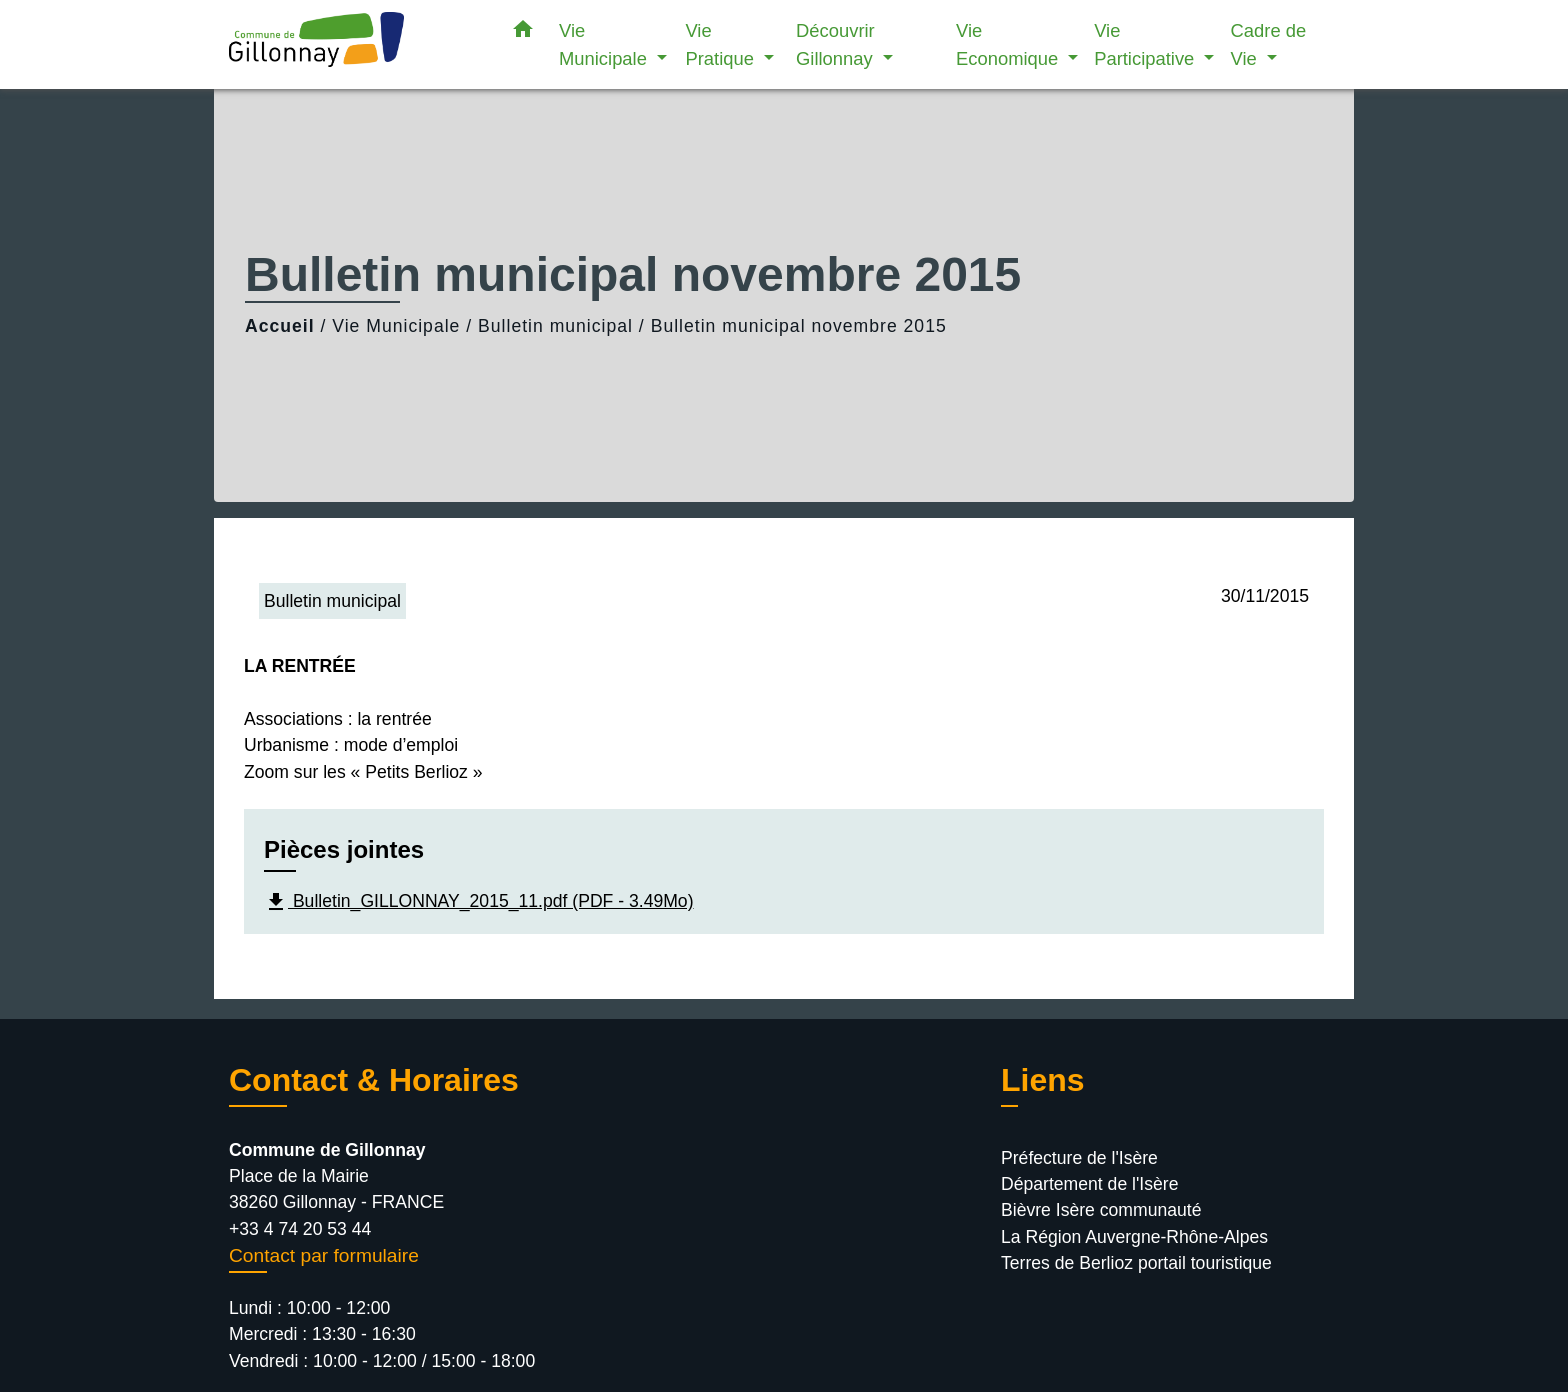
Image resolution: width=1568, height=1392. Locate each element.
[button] (523, 33)
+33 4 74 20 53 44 (300, 1229)
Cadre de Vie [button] (1269, 44)
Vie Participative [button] (1146, 44)
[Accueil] (354, 44)
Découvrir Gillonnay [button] (837, 44)
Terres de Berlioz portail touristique (1136, 1263)
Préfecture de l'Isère (1079, 1158)
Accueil (280, 326)
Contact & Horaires (374, 1080)
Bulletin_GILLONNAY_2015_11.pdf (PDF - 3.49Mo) (479, 902)
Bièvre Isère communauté (1101, 1210)
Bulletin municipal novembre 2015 (799, 326)
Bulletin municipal (555, 326)
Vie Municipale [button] (605, 44)
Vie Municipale (396, 326)
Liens (1043, 1080)
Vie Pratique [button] (722, 44)
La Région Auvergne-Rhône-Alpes (1134, 1237)
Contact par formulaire (324, 1255)
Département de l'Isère (1089, 1184)
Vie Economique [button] (1009, 44)
